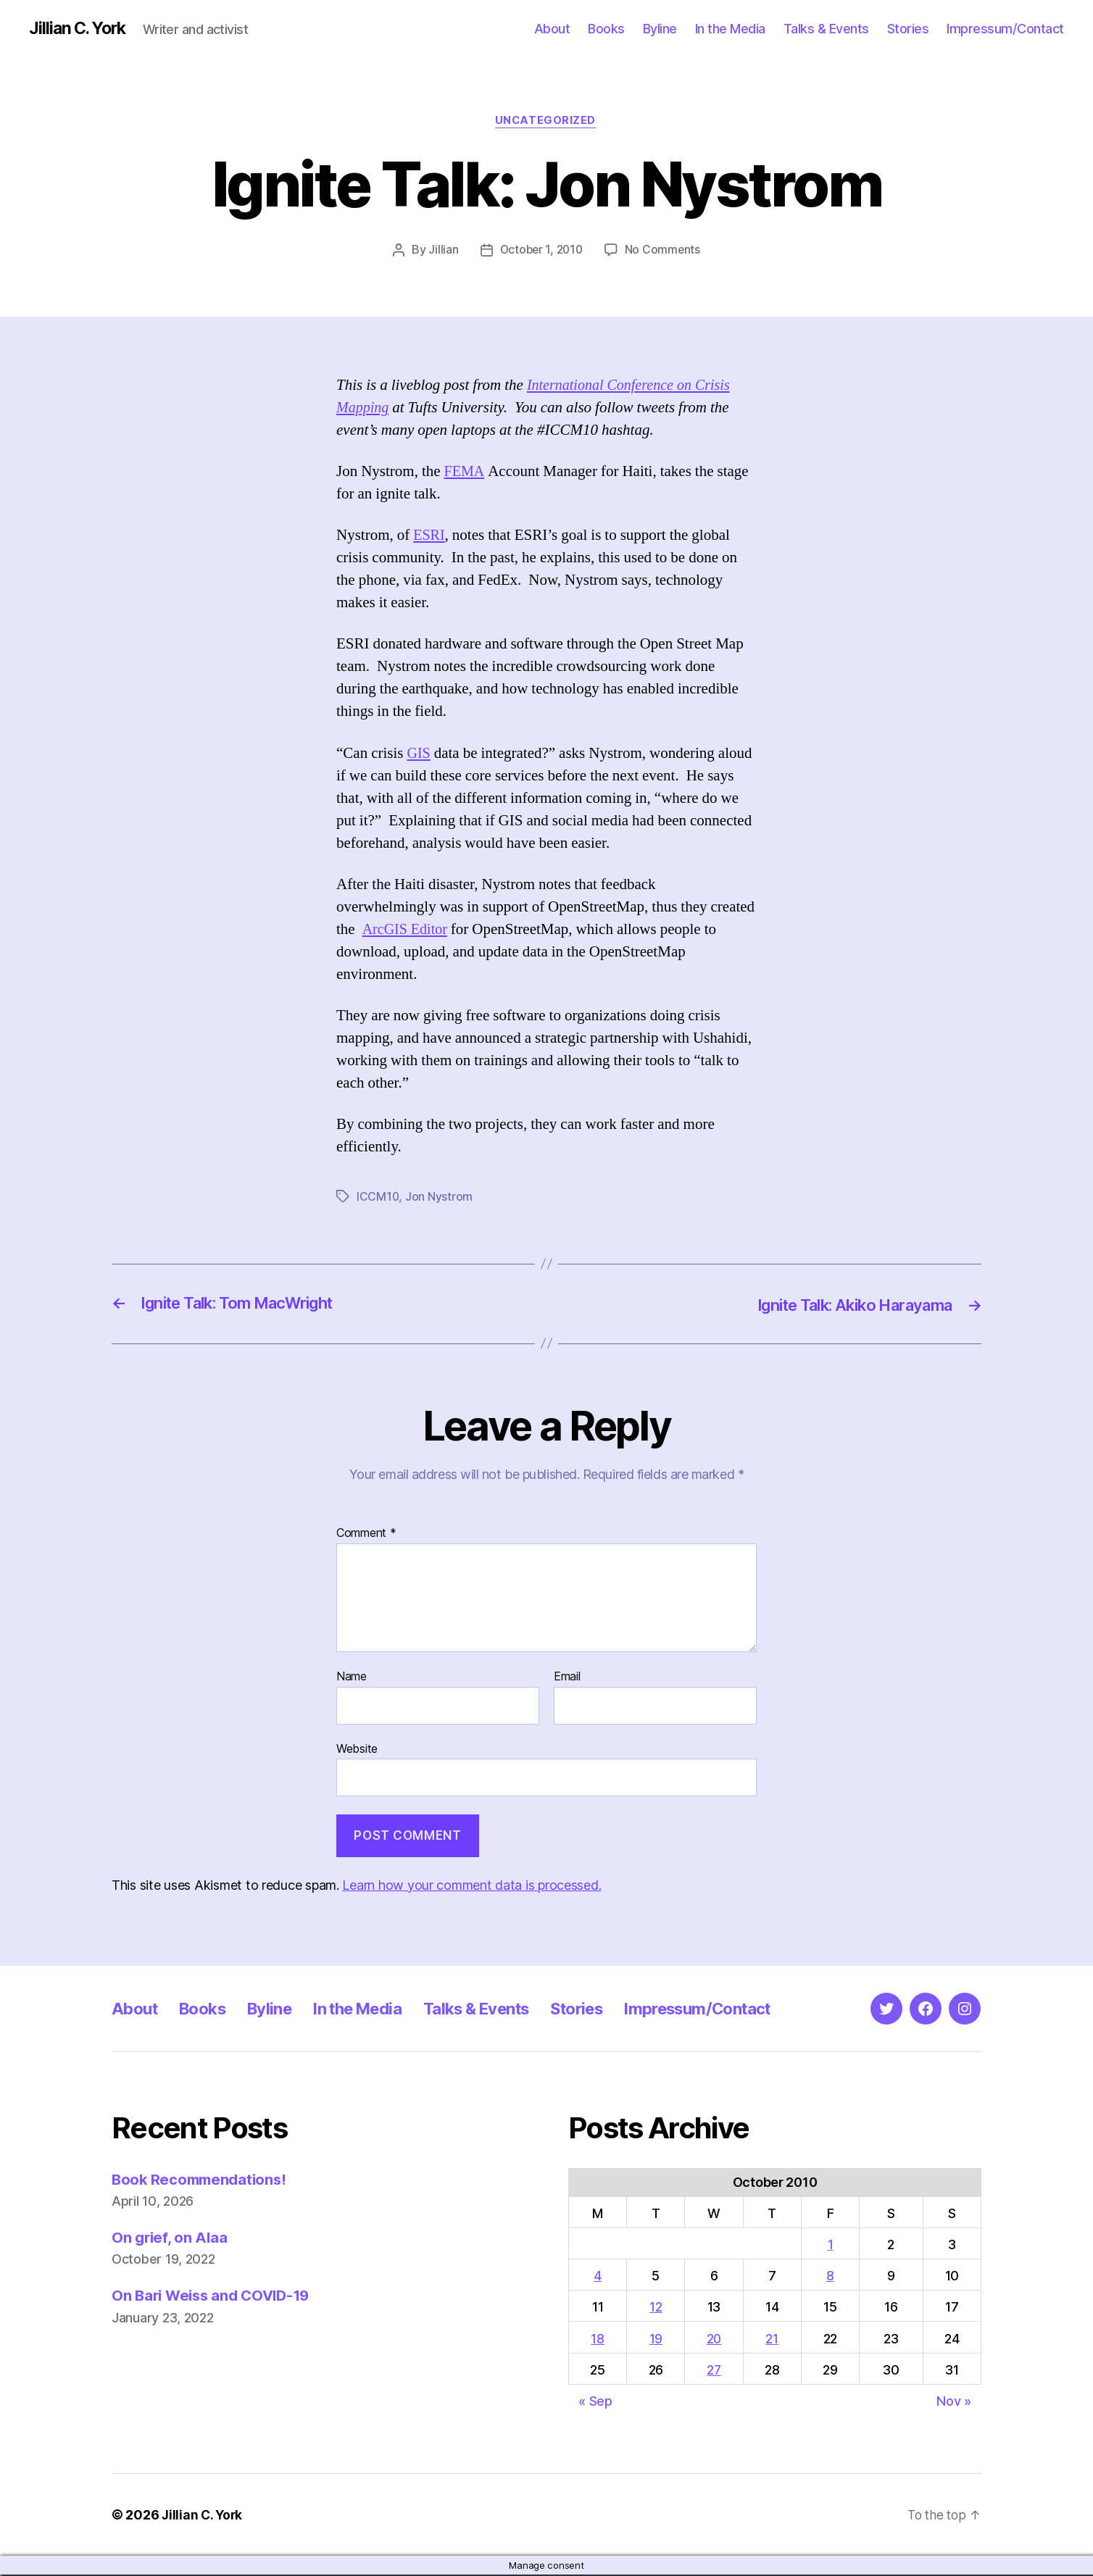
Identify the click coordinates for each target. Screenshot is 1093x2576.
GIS (419, 754)
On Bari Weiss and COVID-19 (215, 2297)
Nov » (953, 2402)
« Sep (595, 2402)
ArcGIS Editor (407, 931)
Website (357, 1749)
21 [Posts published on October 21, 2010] (773, 2339)
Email (567, 1678)
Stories (908, 28)
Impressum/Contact (1005, 28)
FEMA (465, 473)
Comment (366, 1534)
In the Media (730, 28)
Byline (660, 28)
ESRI (429, 537)
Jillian (441, 251)
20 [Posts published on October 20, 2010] (714, 2339)
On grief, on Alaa (171, 2239)
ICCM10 (378, 1198)
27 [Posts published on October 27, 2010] (714, 2371)
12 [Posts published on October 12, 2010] (655, 2308)
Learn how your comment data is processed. (471, 1885)
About (552, 28)
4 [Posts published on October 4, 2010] (598, 2277)
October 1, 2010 (540, 251)
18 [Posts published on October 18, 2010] (597, 2339)
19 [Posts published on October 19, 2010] (655, 2339)
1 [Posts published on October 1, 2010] (831, 2246)
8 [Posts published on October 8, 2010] (831, 2277)
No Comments (664, 251)
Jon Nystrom (439, 1198)
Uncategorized (546, 122)
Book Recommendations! (202, 2180)
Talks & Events (826, 28)
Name (351, 1678)
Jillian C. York (80, 29)
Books (606, 28)
